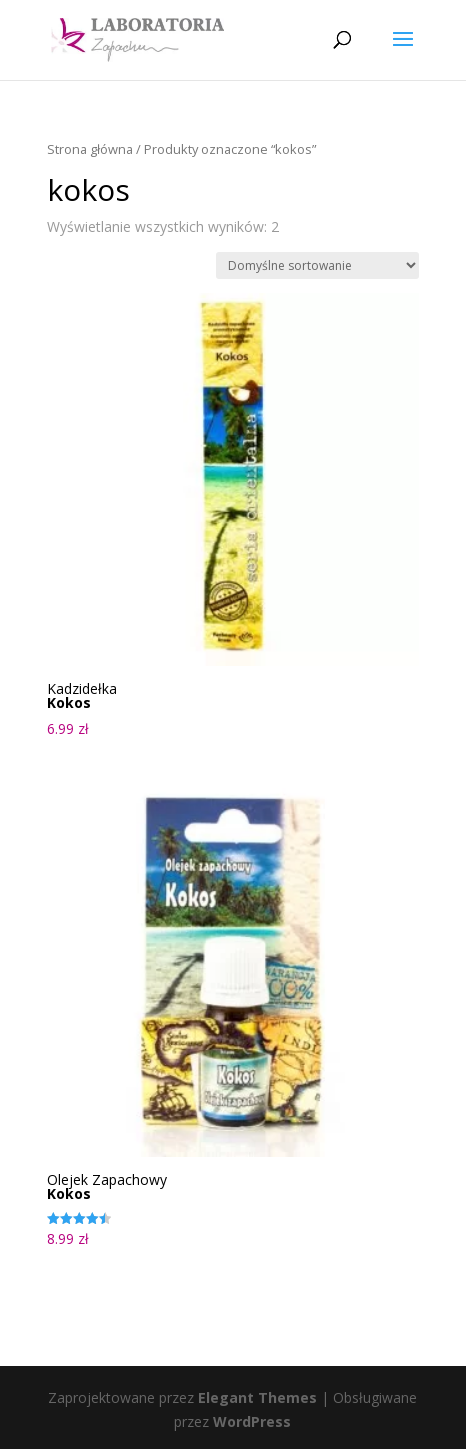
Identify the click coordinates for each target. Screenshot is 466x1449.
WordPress (252, 1421)
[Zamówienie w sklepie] (317, 265)
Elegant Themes (257, 1397)
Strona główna (90, 149)
